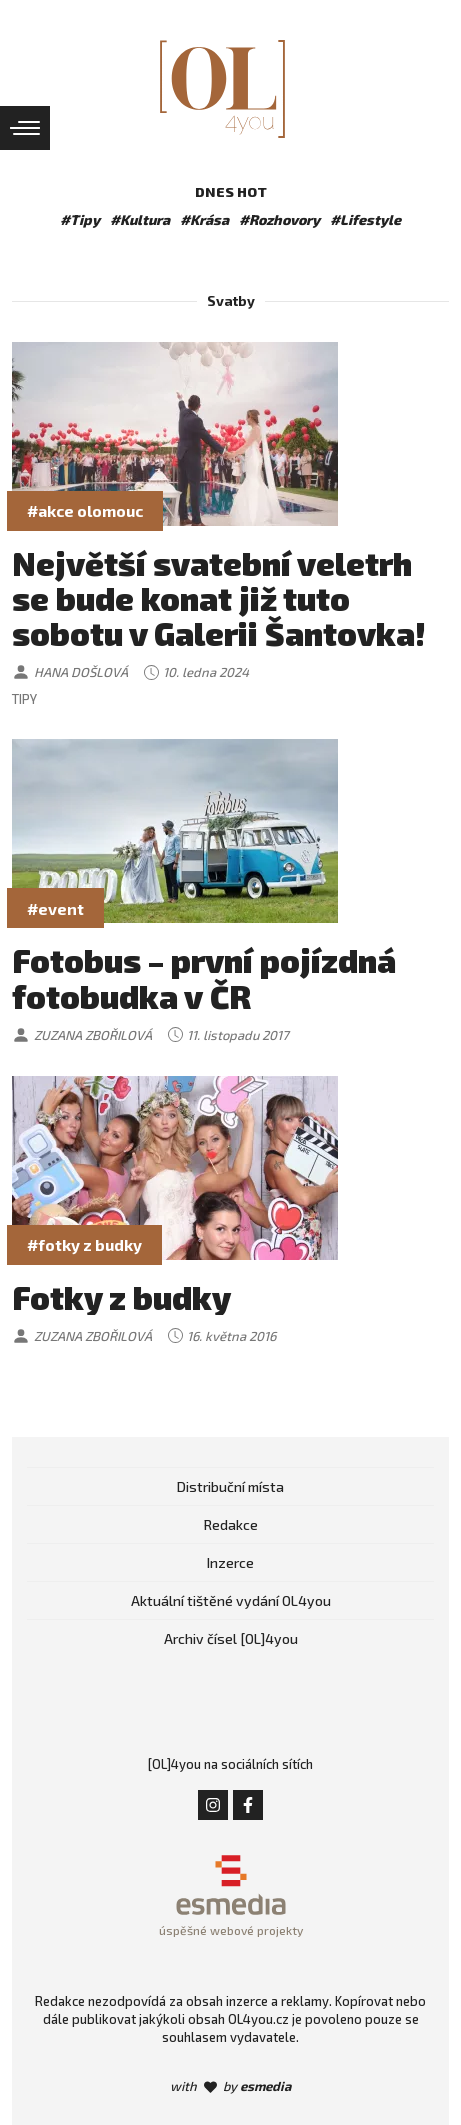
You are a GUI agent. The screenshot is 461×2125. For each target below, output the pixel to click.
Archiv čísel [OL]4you (231, 1638)
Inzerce (230, 1562)
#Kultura (140, 219)
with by (230, 2086)
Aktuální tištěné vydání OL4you (231, 1600)
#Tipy (80, 219)
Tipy (24, 699)
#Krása (204, 219)
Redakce (231, 1524)
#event (55, 908)
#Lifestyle (365, 219)
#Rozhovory (279, 219)
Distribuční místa (230, 1486)
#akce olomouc (85, 510)
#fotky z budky (84, 1244)
